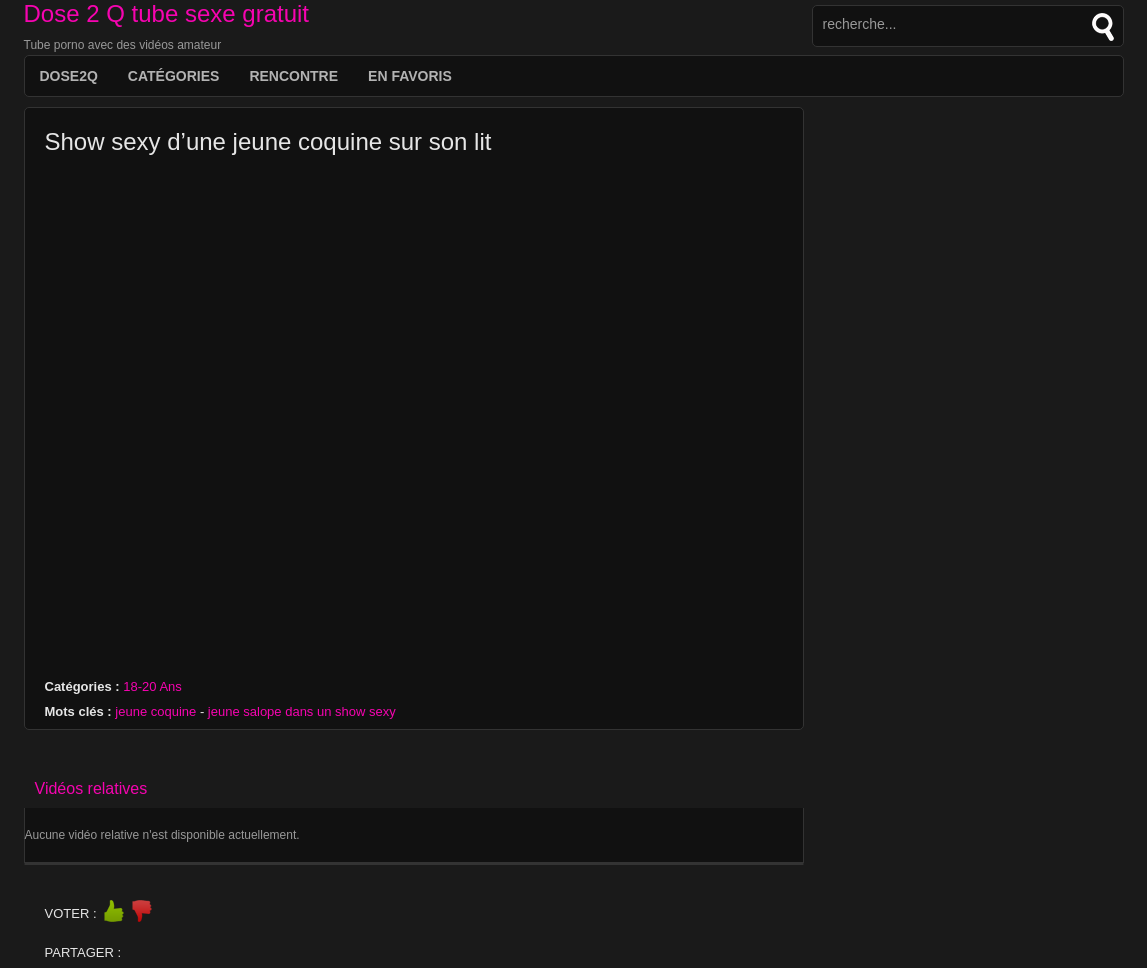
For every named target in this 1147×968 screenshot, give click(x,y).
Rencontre (293, 76)
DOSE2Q (69, 76)
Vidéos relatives (91, 788)
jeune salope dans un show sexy (302, 711)
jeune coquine (155, 711)
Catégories (174, 76)
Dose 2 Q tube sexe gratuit (167, 13)
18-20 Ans (152, 686)
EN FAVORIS (410, 76)
